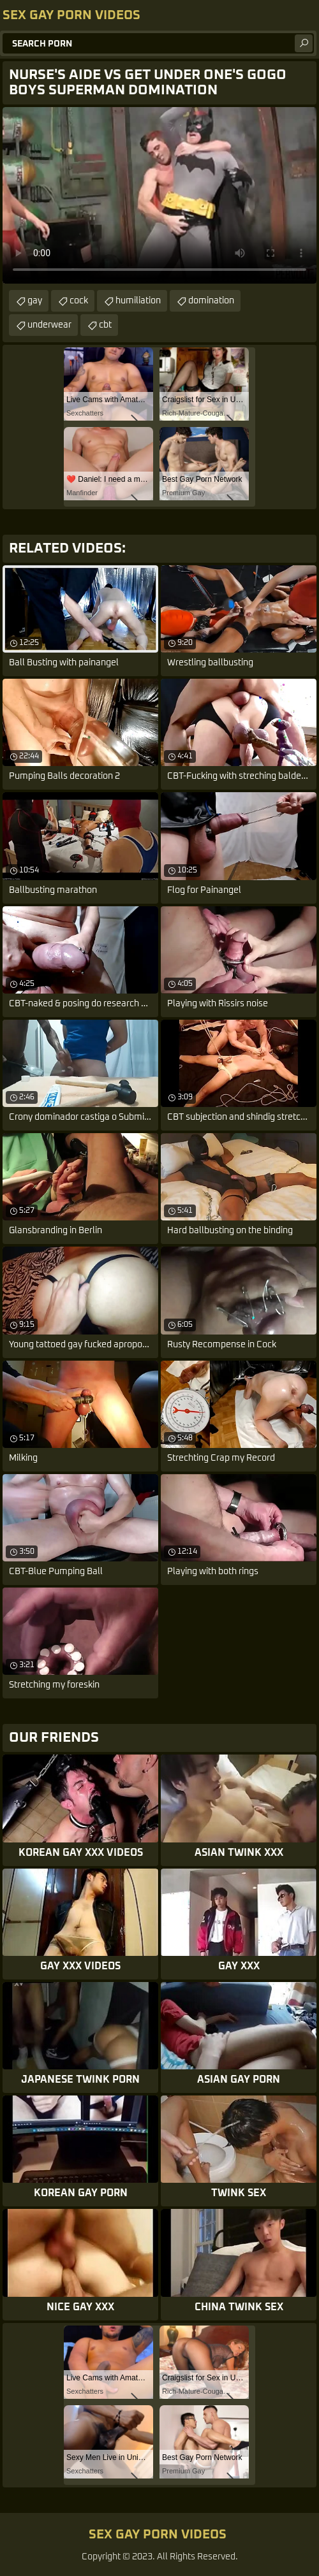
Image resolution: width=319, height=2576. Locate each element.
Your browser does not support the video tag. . (159, 195)
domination (211, 300)
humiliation (138, 300)
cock (79, 300)
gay (34, 300)
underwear (49, 325)
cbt (105, 325)
